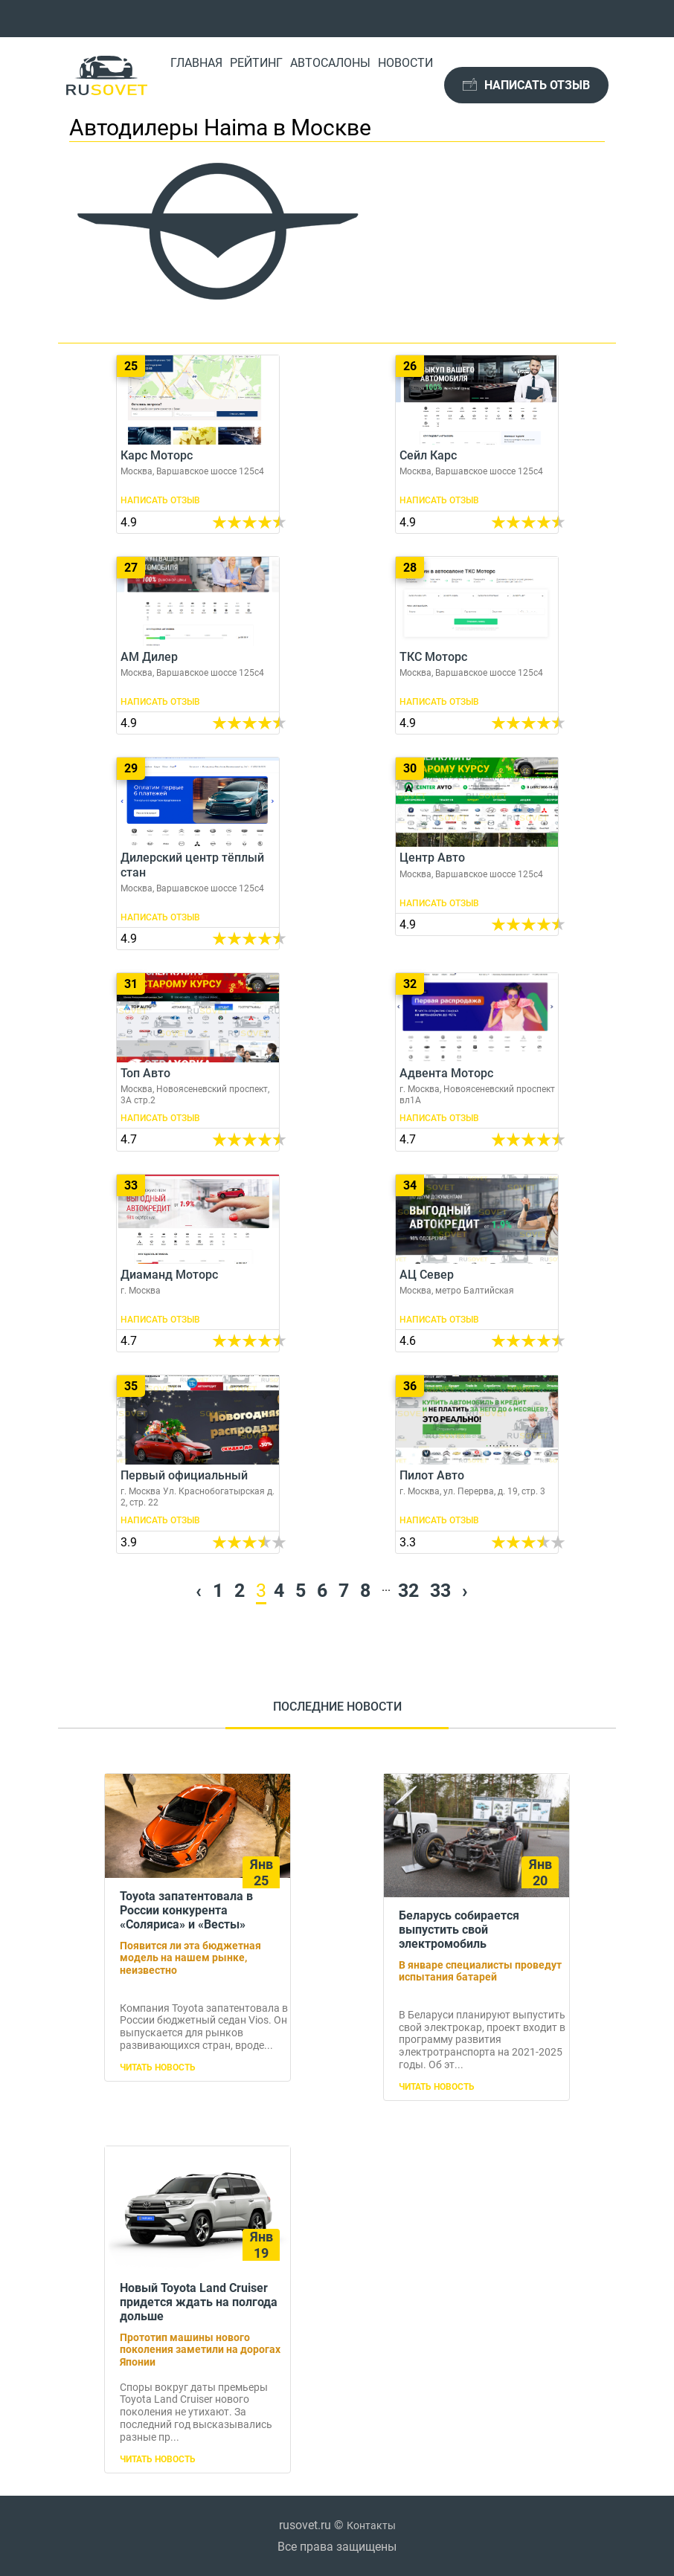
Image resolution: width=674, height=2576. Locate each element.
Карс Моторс (198, 444)
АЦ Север (477, 1263)
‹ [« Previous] (199, 1590)
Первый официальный (198, 1464)
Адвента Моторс (477, 1062)
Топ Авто (198, 1062)
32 (408, 1590)
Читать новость (158, 2067)
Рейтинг (256, 63)
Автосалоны (330, 63)
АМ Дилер (198, 646)
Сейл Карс (477, 444)
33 (440, 1590)
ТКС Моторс (477, 646)
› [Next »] (465, 1590)
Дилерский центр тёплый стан (198, 853)
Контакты (371, 2525)
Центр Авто (477, 846)
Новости (405, 63)
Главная (196, 63)
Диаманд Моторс (198, 1263)
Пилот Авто (477, 1464)
